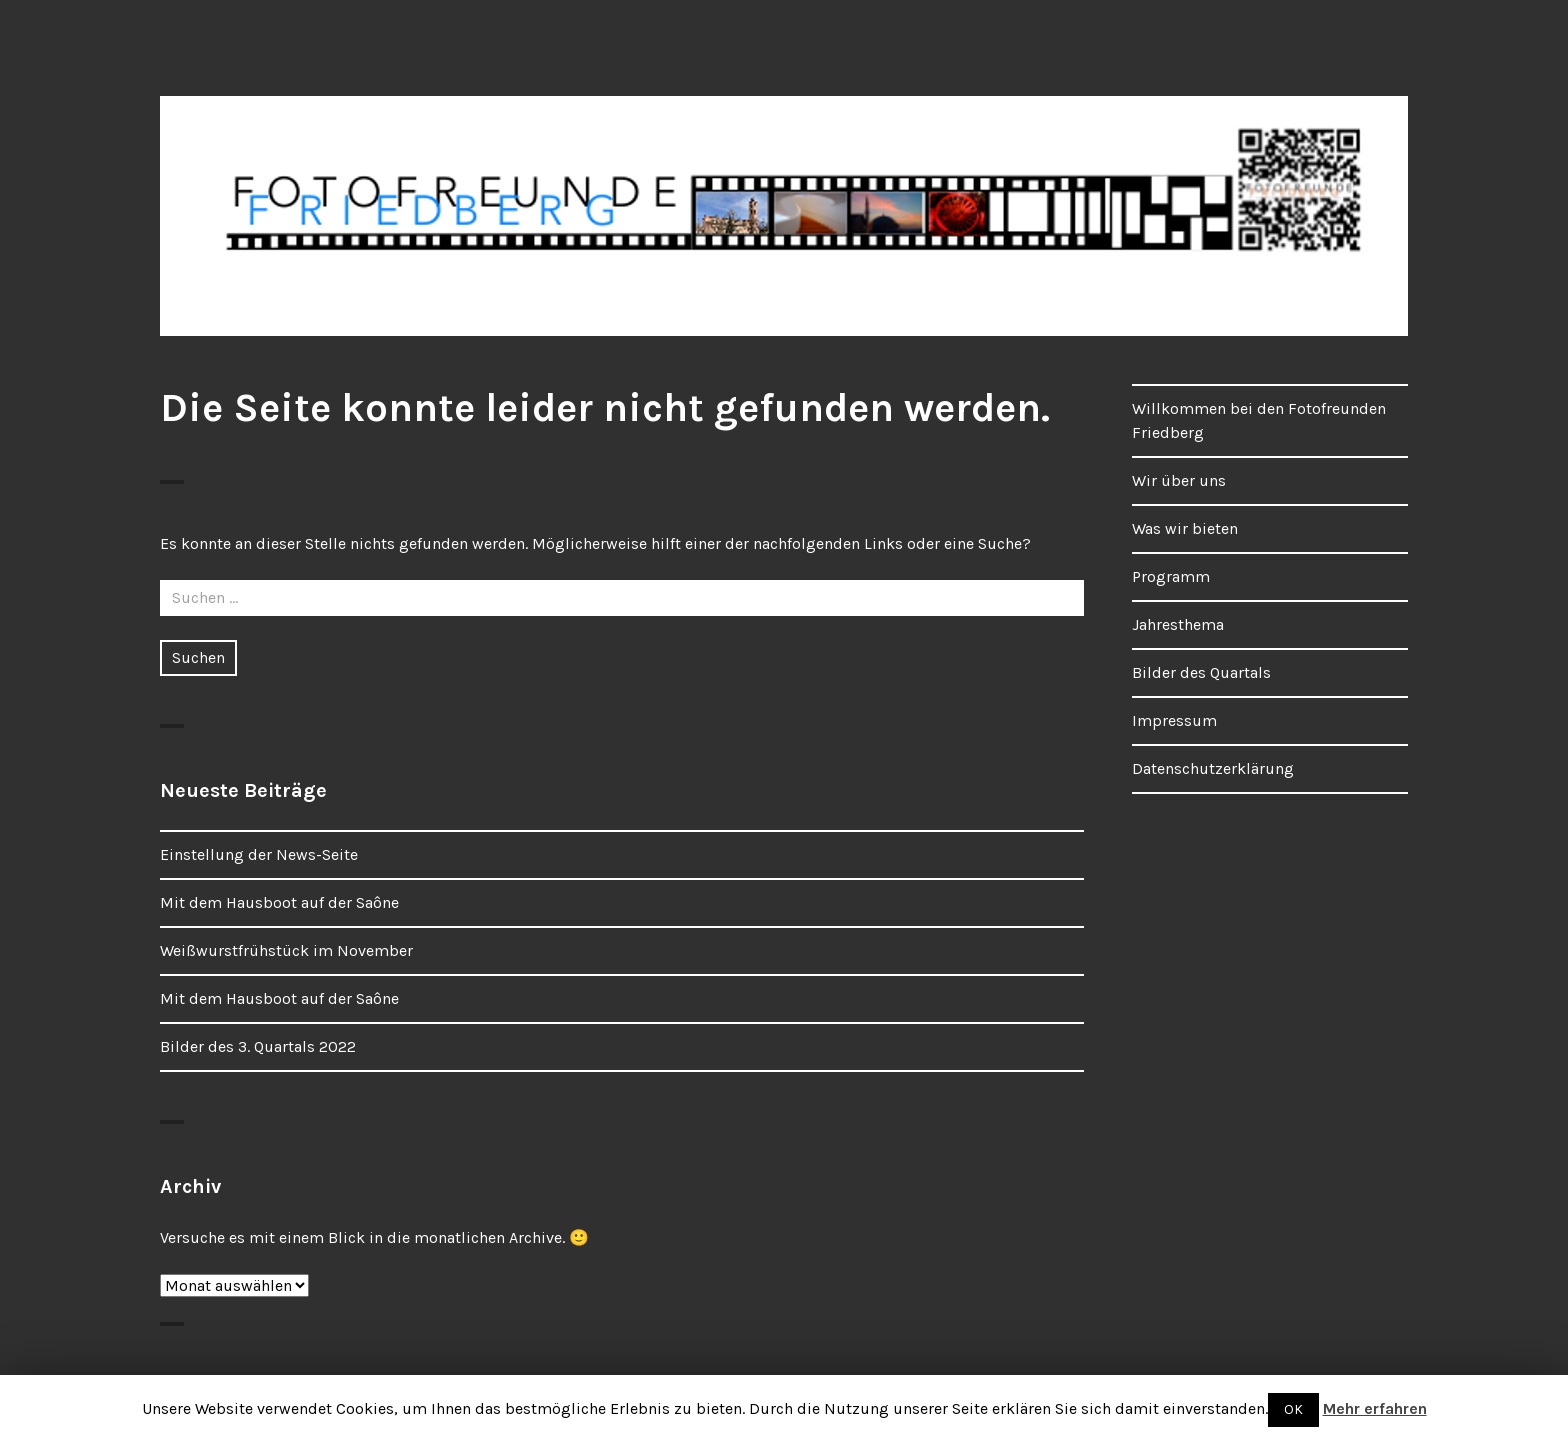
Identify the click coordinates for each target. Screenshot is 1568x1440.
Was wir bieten (1185, 528)
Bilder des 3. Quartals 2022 (258, 1046)
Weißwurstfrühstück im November (286, 950)
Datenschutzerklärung (1213, 768)
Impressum (1174, 720)
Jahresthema (1178, 624)
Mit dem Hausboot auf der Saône (279, 902)
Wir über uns (1179, 480)
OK (1293, 1409)
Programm (1171, 576)
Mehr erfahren (1375, 1408)
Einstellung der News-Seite (259, 854)
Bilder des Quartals (1201, 672)
